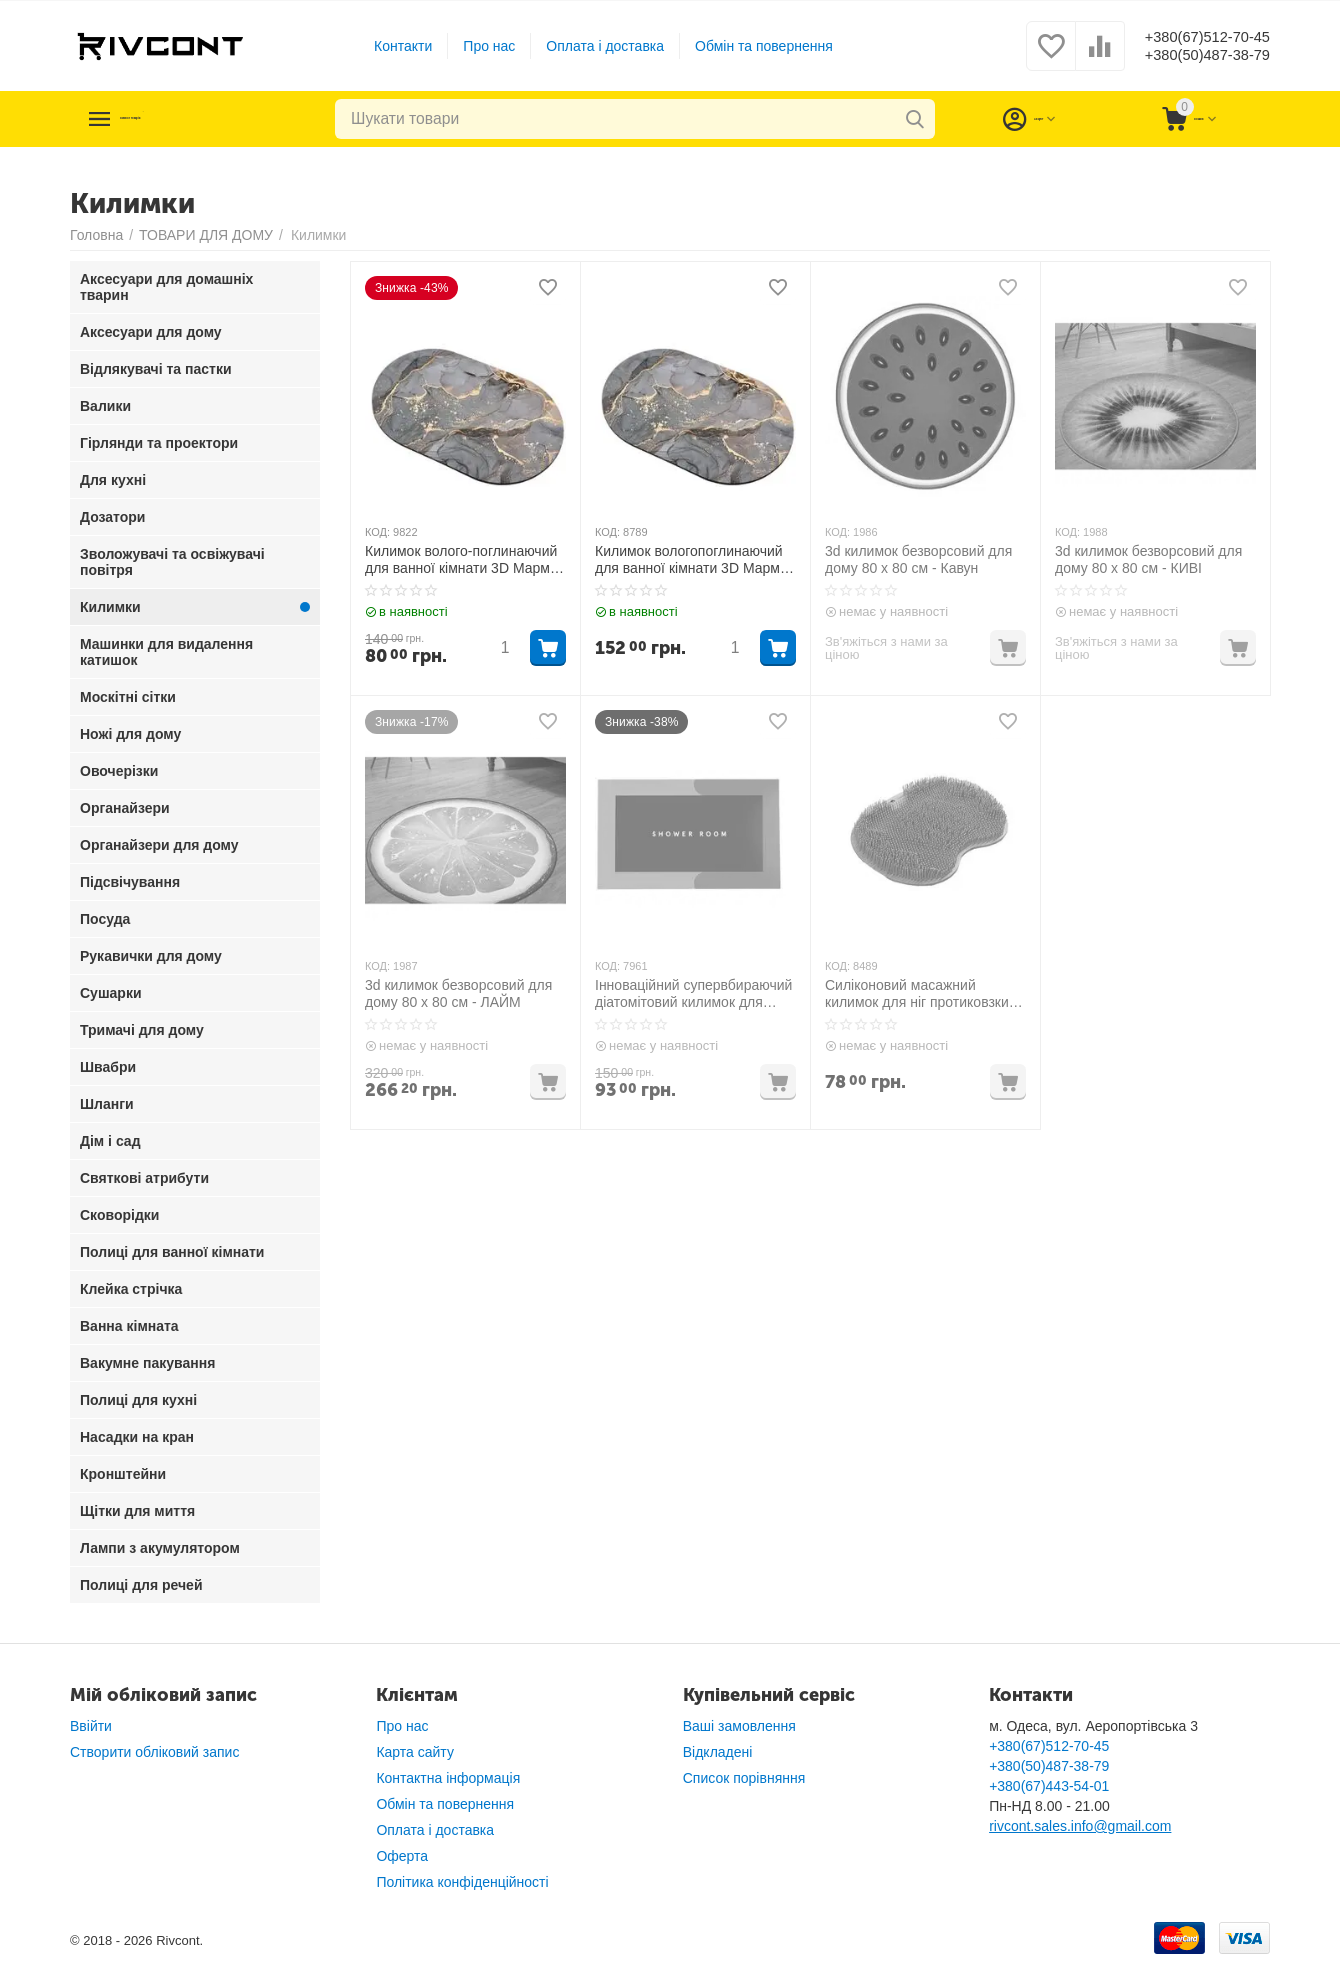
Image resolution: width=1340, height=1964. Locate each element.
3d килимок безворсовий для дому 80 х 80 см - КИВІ (1148, 559)
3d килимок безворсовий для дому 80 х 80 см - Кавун (918, 559)
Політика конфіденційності (462, 1882)
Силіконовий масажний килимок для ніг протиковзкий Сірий (921, 994)
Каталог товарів (192, 119)
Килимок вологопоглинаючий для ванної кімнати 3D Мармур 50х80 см (695, 560)
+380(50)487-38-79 (1192, 56)
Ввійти (91, 1726)
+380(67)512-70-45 (1192, 36)
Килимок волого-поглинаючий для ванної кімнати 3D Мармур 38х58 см (465, 560)
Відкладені (718, 1752)
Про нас (475, 46)
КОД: (377, 532)
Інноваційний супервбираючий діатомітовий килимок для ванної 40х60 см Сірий (693, 994)
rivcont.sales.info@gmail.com (1080, 1826)
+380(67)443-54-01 (1049, 1786)
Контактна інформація (448, 1778)
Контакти (388, 46)
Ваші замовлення (739, 1726)
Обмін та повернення (749, 46)
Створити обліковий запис (154, 1752)
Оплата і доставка (591, 46)
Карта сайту (415, 1752)
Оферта (402, 1856)
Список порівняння (744, 1778)
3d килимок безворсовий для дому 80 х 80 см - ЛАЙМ (458, 993)
